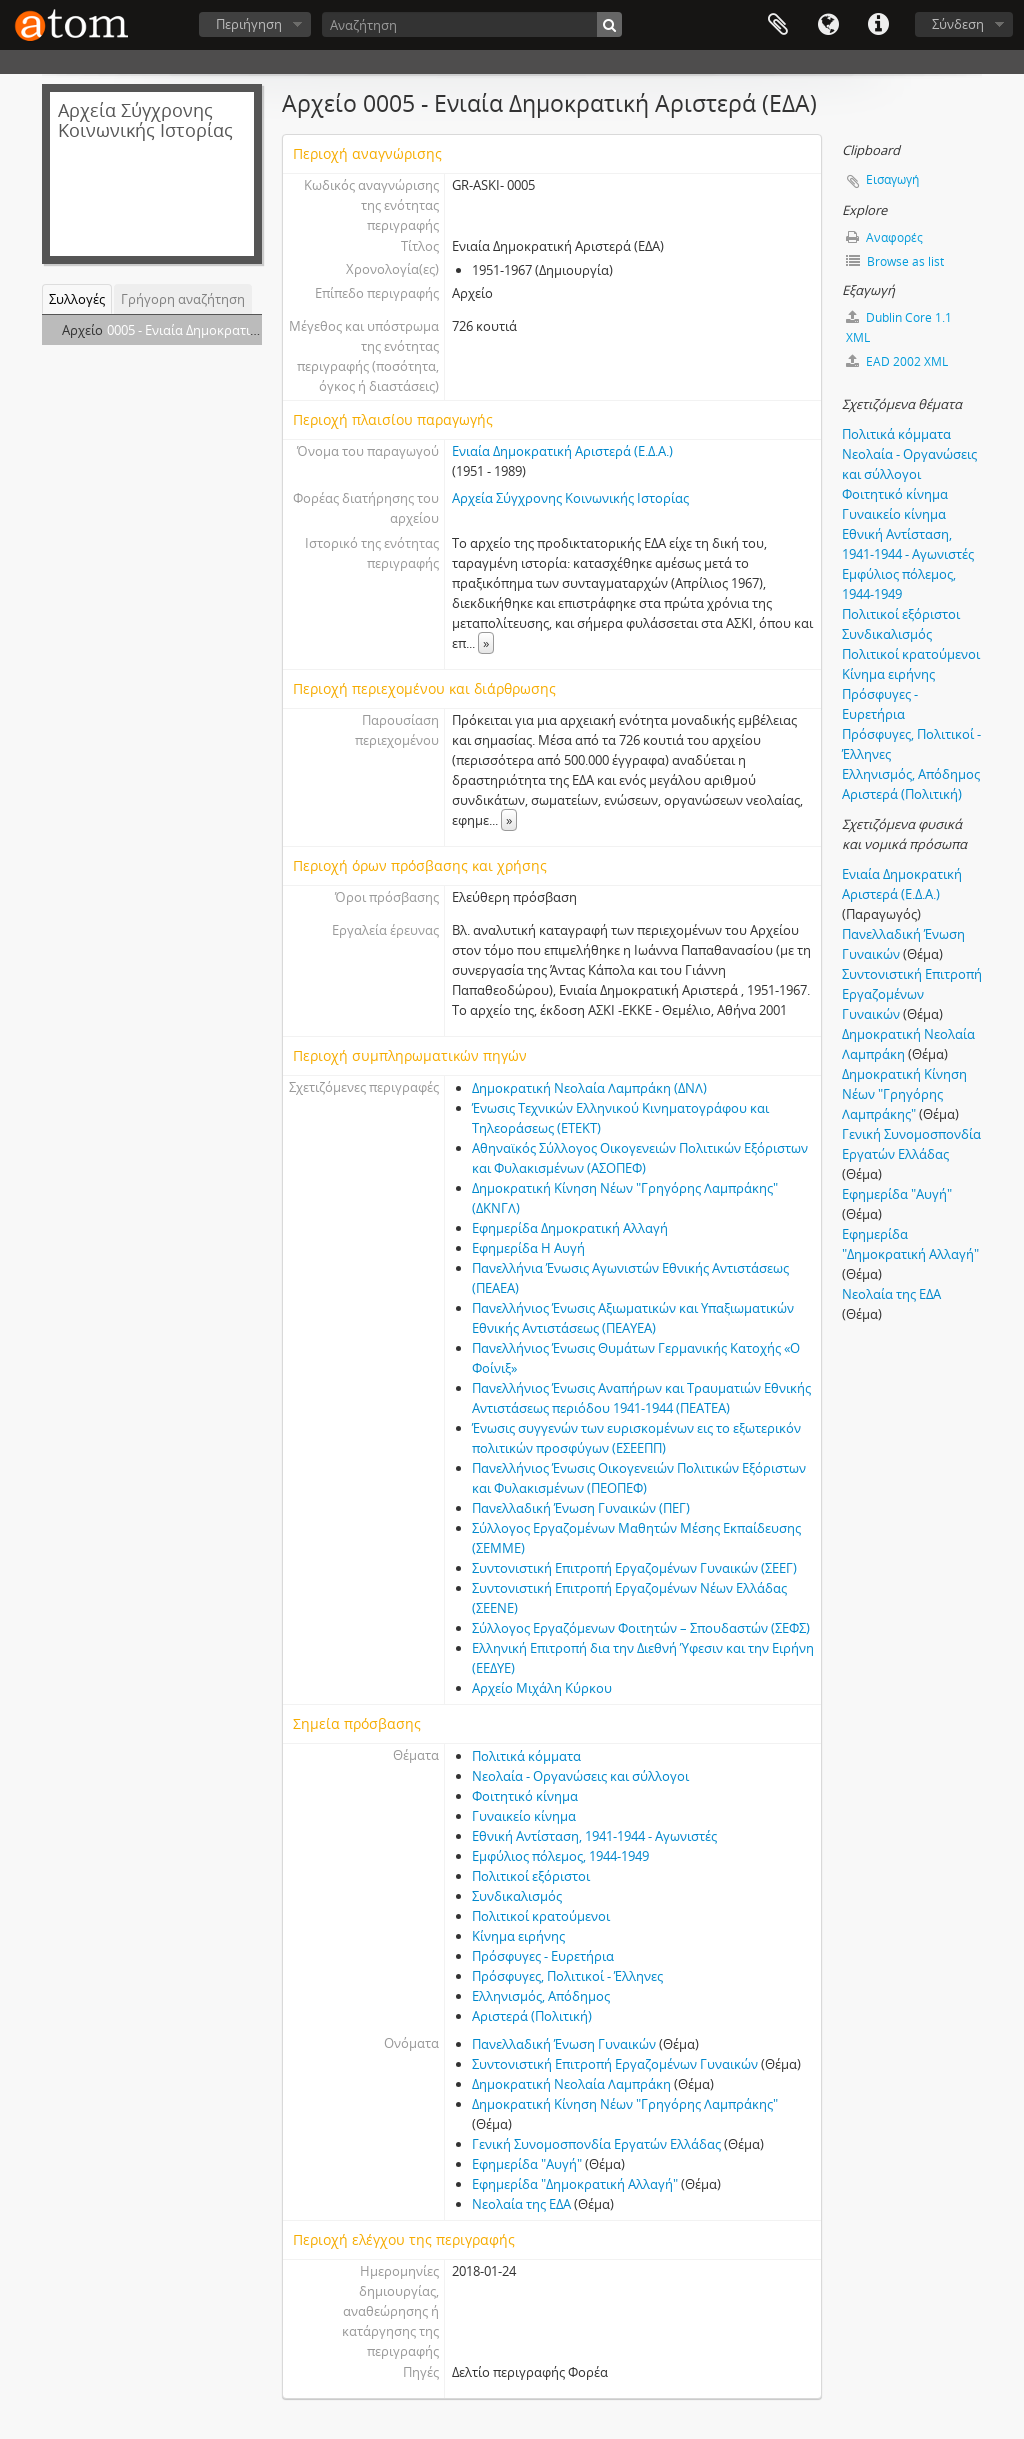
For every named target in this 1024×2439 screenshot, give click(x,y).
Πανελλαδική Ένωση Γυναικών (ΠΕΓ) (581, 1508)
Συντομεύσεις (878, 25)
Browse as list (895, 261)
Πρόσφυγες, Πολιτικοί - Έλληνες (567, 1976)
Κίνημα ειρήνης (518, 1936)
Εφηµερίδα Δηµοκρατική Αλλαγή (570, 1228)
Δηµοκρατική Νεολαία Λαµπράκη (571, 2084)
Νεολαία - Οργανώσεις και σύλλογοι (580, 1776)
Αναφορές (884, 237)
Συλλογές (77, 299)
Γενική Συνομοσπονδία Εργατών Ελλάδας (596, 2144)
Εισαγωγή (892, 179)
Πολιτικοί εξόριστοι (531, 1876)
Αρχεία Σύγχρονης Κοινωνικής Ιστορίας (570, 498)
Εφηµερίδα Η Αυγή (528, 1248)
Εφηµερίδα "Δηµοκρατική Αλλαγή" (575, 2184)
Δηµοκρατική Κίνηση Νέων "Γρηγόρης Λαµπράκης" (625, 2104)
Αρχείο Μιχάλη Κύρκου (542, 1688)
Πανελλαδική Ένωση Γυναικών (564, 2044)
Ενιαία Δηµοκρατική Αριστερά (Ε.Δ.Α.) (562, 451)
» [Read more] (486, 643)
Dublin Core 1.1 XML (899, 327)
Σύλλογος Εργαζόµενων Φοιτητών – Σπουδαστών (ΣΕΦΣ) (641, 1628)
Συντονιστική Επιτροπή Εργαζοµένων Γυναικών (615, 2064)
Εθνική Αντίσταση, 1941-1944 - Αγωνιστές (594, 1836)
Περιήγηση (249, 24)
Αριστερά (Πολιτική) (532, 2016)
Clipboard (778, 25)
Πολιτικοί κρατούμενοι (541, 1916)
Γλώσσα (828, 25)
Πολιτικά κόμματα (526, 1756)
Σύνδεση (958, 24)
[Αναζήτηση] (472, 24)
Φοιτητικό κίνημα (525, 1796)
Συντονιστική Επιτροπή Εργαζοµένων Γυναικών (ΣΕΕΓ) (634, 1568)
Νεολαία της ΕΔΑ (521, 2204)
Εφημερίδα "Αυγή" (527, 2164)
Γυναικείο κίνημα (524, 1816)
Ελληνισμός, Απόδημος (541, 1996)
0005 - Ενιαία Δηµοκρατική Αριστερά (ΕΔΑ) (232, 330)
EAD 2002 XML (897, 361)
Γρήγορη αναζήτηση (183, 299)
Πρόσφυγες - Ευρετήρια (543, 1956)
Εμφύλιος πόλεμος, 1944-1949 (560, 1856)
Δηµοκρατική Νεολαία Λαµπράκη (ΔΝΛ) (589, 1088)
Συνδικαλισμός (517, 1896)
